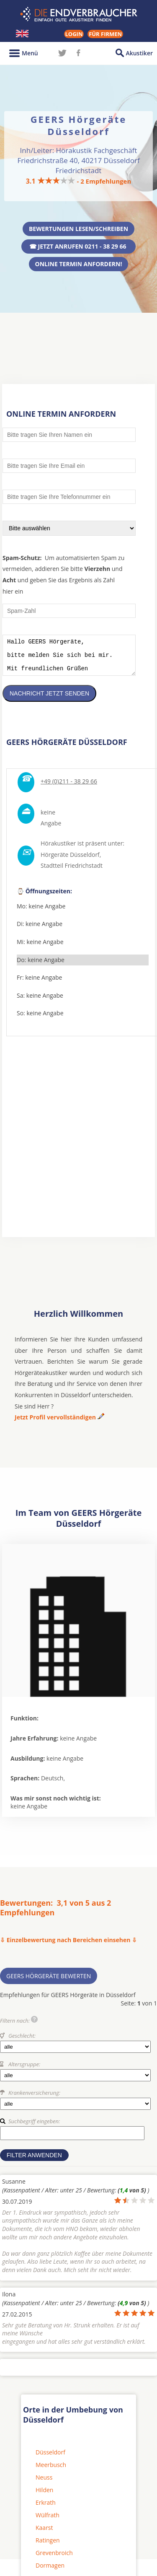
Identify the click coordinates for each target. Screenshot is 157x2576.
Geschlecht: (22, 2042)
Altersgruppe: (24, 2070)
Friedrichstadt (84, 872)
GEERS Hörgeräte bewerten (48, 1982)
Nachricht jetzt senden (49, 699)
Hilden (44, 2496)
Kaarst (44, 2534)
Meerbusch (51, 2471)
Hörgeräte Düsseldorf (70, 861)
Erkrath (46, 2509)
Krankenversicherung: (34, 2099)
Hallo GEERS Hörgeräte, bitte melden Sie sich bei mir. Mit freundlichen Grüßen (69, 658)
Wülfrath (47, 2521)
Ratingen (48, 2546)
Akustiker (139, 53)
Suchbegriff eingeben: (34, 2127)
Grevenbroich (54, 2559)
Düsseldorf (50, 2458)
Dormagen (50, 2572)
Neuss (44, 2484)
